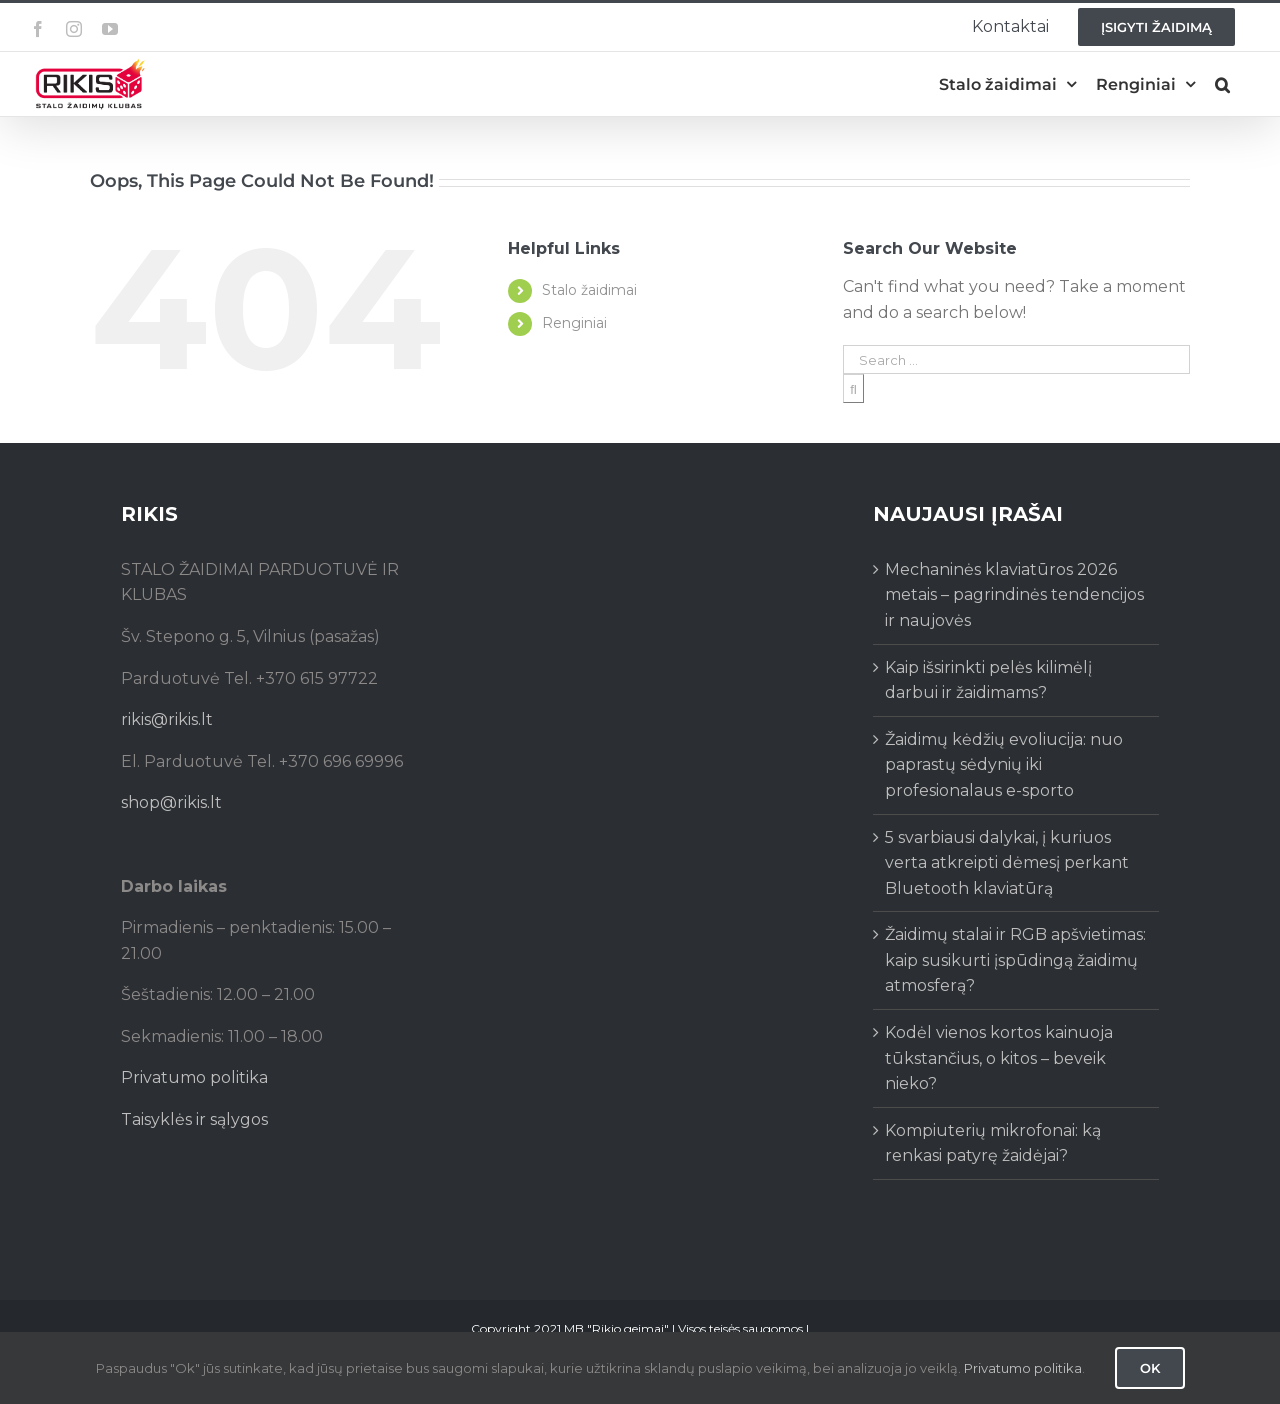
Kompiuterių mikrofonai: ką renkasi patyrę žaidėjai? (993, 1143)
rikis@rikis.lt (167, 719)
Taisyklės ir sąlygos (194, 1119)
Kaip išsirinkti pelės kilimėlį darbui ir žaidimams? (988, 680)
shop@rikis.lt (171, 802)
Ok (1150, 1368)
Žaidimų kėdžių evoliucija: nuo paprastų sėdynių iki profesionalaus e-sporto (1004, 765)
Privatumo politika (194, 1077)
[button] (1222, 84)
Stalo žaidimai (589, 290)
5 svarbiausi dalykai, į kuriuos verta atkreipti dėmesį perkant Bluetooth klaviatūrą (1007, 863)
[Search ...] (1016, 359)
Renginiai (574, 323)
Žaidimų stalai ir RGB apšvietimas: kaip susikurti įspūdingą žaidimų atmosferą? (1015, 960)
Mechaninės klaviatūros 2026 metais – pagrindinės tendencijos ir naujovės (1014, 595)
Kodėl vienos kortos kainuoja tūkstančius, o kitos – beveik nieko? (999, 1058)
